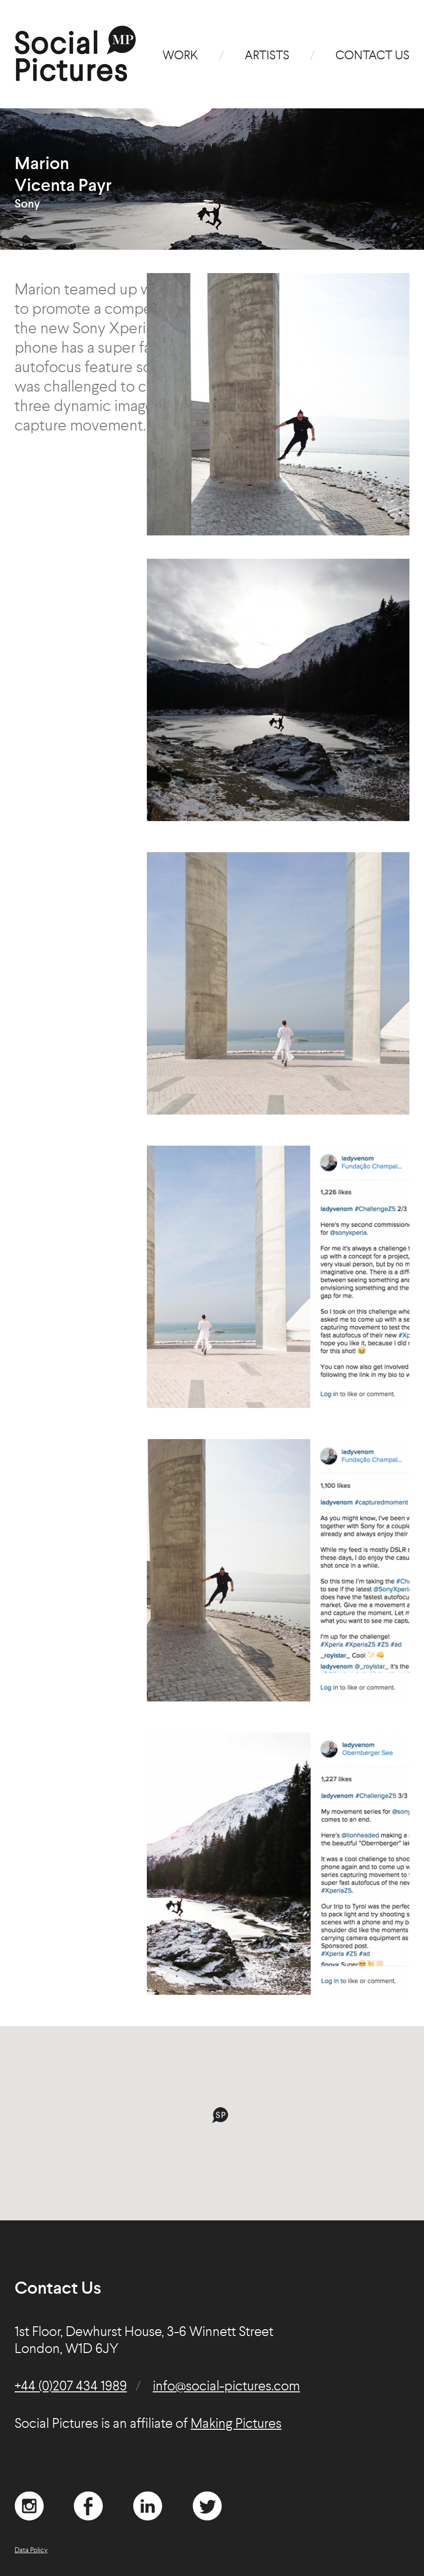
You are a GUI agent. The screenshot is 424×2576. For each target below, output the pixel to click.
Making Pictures (236, 2424)
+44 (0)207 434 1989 (71, 2387)
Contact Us (372, 56)
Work (180, 56)
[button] (220, 2115)
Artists (267, 56)
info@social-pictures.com (226, 2387)
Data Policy (31, 2550)
